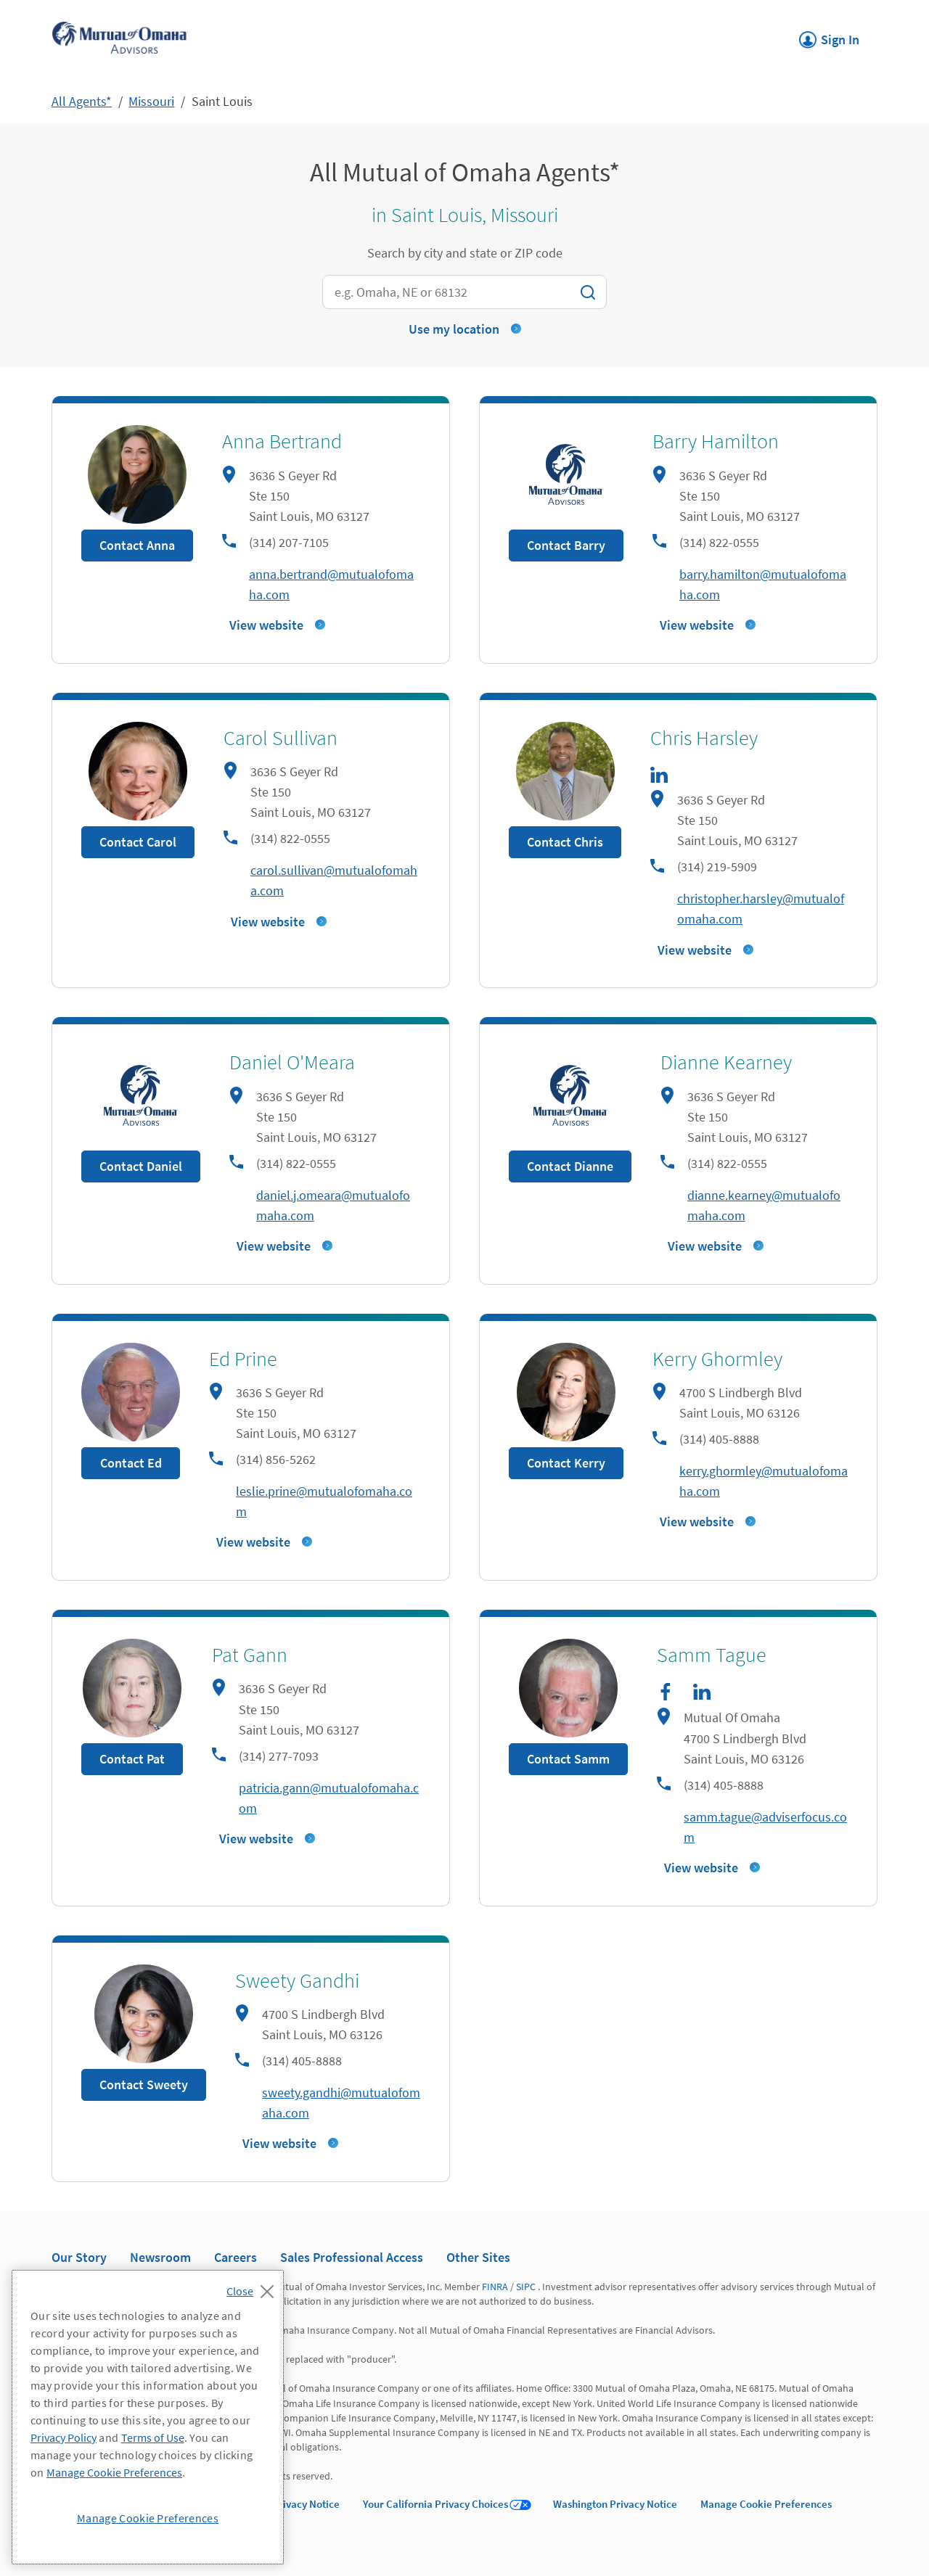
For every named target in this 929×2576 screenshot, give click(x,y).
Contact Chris (565, 842)
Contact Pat (132, 1758)
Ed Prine (243, 1359)
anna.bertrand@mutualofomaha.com (331, 584)
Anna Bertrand (282, 441)
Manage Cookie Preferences (766, 2504)
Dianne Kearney (726, 1062)
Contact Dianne (570, 1166)
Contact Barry (566, 545)
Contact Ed (131, 1462)
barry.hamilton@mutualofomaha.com (762, 584)
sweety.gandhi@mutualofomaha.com (341, 2102)
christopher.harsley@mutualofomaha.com (760, 908)
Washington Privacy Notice (615, 2504)
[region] (148, 2417)
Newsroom (160, 2257)
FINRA (495, 2286)
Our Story (79, 2257)
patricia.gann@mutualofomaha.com (329, 1797)
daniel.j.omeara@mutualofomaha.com (333, 1205)
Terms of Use (152, 2437)
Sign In (829, 35)
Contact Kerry (566, 1462)
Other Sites (478, 2257)
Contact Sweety (143, 2084)
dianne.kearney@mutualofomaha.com (763, 1205)
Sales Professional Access (351, 2257)
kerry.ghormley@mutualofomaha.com (763, 1480)
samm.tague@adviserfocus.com (765, 1826)
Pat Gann (249, 1655)
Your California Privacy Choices (435, 2504)
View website (266, 625)
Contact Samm (568, 1758)
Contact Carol (137, 842)
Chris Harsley (704, 738)
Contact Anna (137, 545)
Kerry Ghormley (717, 1359)
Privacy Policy (63, 2437)
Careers (235, 2257)
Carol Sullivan (280, 738)
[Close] (253, 2287)
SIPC (526, 2286)
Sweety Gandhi (297, 1980)
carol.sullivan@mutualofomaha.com (333, 880)
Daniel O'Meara (292, 1062)
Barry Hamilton (715, 441)
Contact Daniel (140, 1166)
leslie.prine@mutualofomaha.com (324, 1501)
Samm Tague (711, 1655)
